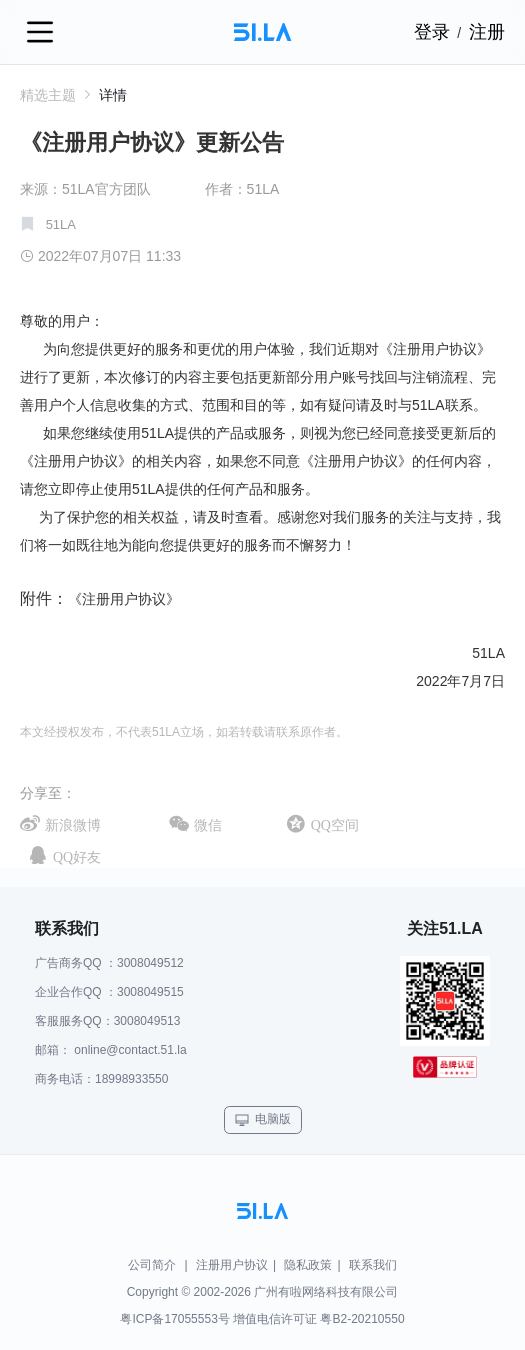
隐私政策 (308, 1265)
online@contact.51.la (130, 1050)
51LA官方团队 (106, 189)
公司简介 (152, 1265)
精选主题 (57, 95)
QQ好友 (77, 857)
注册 (487, 32)
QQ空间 (335, 825)
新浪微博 (73, 825)
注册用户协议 (232, 1265)
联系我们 (373, 1265)
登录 (432, 32)
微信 (208, 825)
